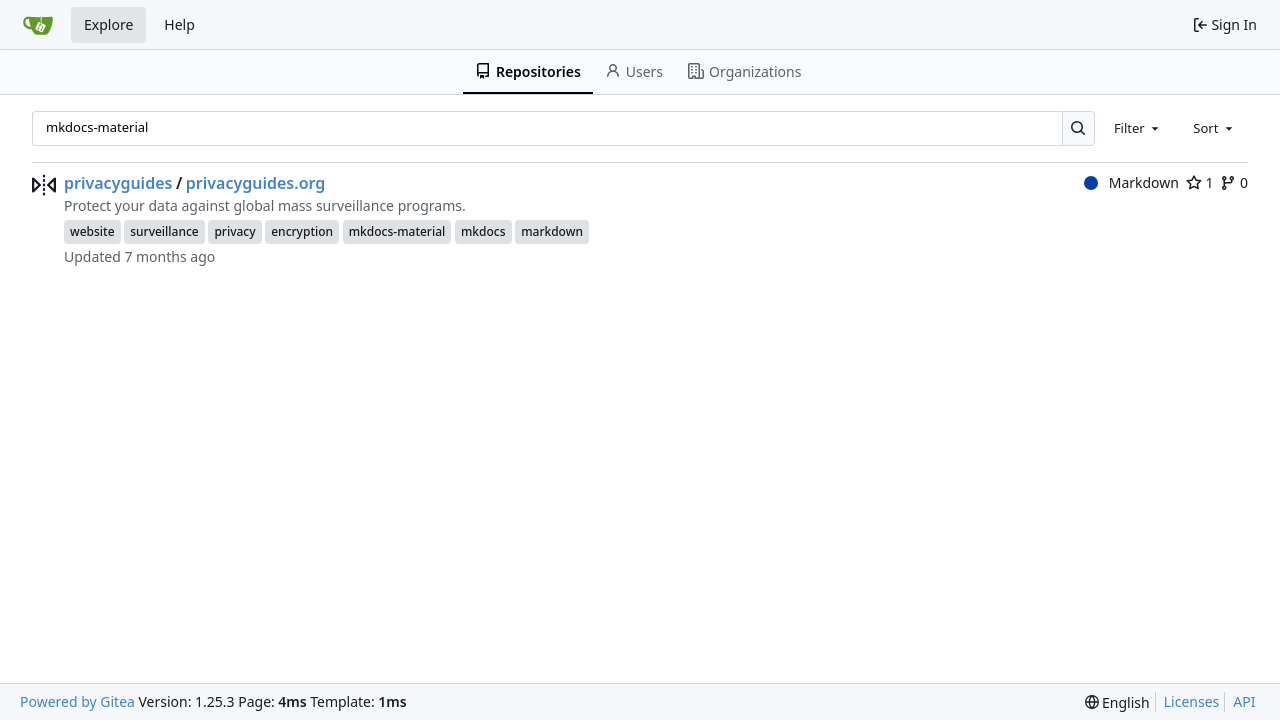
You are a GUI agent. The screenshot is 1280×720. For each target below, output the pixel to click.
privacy (234, 231)
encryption (302, 231)
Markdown (1131, 182)
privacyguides (118, 183)
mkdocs (483, 231)
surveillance (164, 231)
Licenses (1192, 701)
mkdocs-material (397, 231)
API (1244, 701)
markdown (552, 231)
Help (179, 24)
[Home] (38, 25)
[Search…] (1078, 128)
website (92, 231)
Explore (108, 24)
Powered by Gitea (77, 701)
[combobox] (1138, 128)
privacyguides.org (256, 183)
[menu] (1117, 702)
